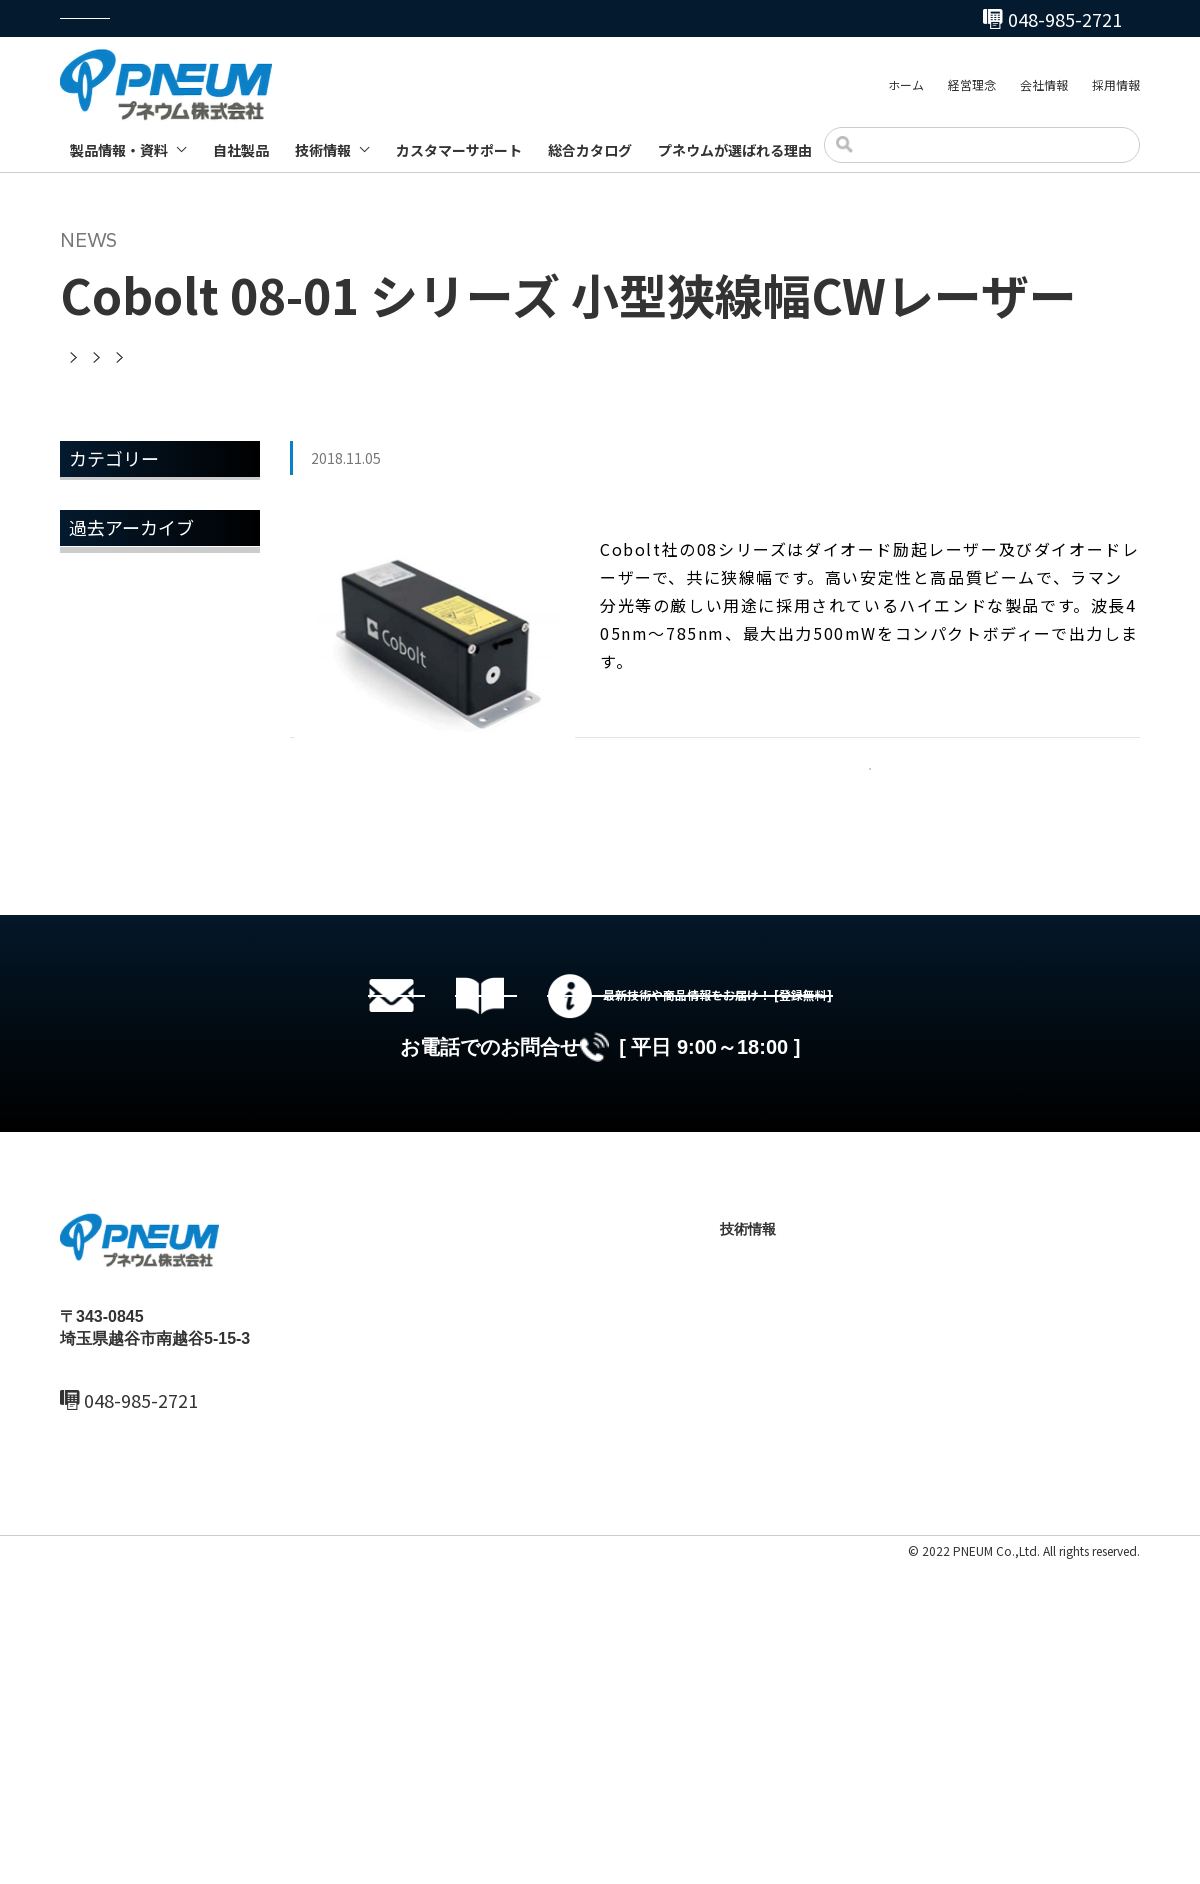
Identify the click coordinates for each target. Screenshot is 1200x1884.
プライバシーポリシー (120, 1870)
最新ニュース (562, 1578)
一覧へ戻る (870, 793)
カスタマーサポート (459, 150)
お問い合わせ (962, 1646)
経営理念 (972, 88)
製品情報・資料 (119, 150)
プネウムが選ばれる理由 (735, 150)
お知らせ (104, 502)
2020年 (98, 823)
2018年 (98, 925)
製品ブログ (774, 1680)
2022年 (98, 721)
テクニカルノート (795, 1646)
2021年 (98, 772)
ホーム (906, 88)
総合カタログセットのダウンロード (630, 1247)
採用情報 (1116, 88)
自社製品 (241, 150)
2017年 (98, 976)
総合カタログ (590, 150)
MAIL (104, 1744)
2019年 (98, 874)
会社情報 (1044, 88)
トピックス (112, 553)
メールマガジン (128, 604)
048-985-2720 (703, 19)
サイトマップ (232, 1870)
